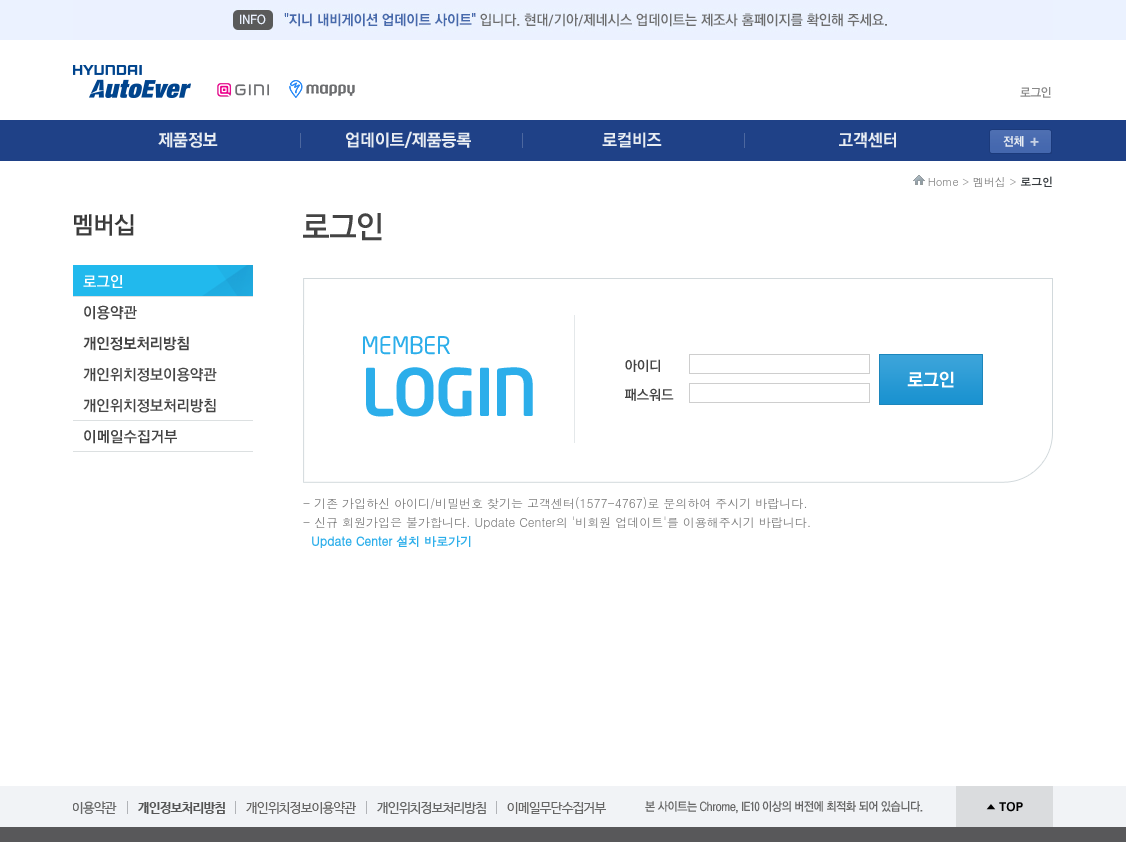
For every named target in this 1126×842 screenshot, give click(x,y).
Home (943, 181)
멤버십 (989, 181)
